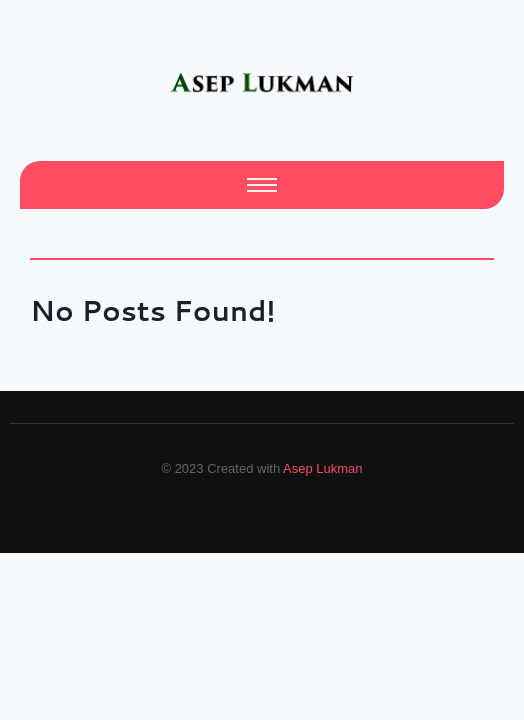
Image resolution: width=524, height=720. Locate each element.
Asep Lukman (323, 468)
